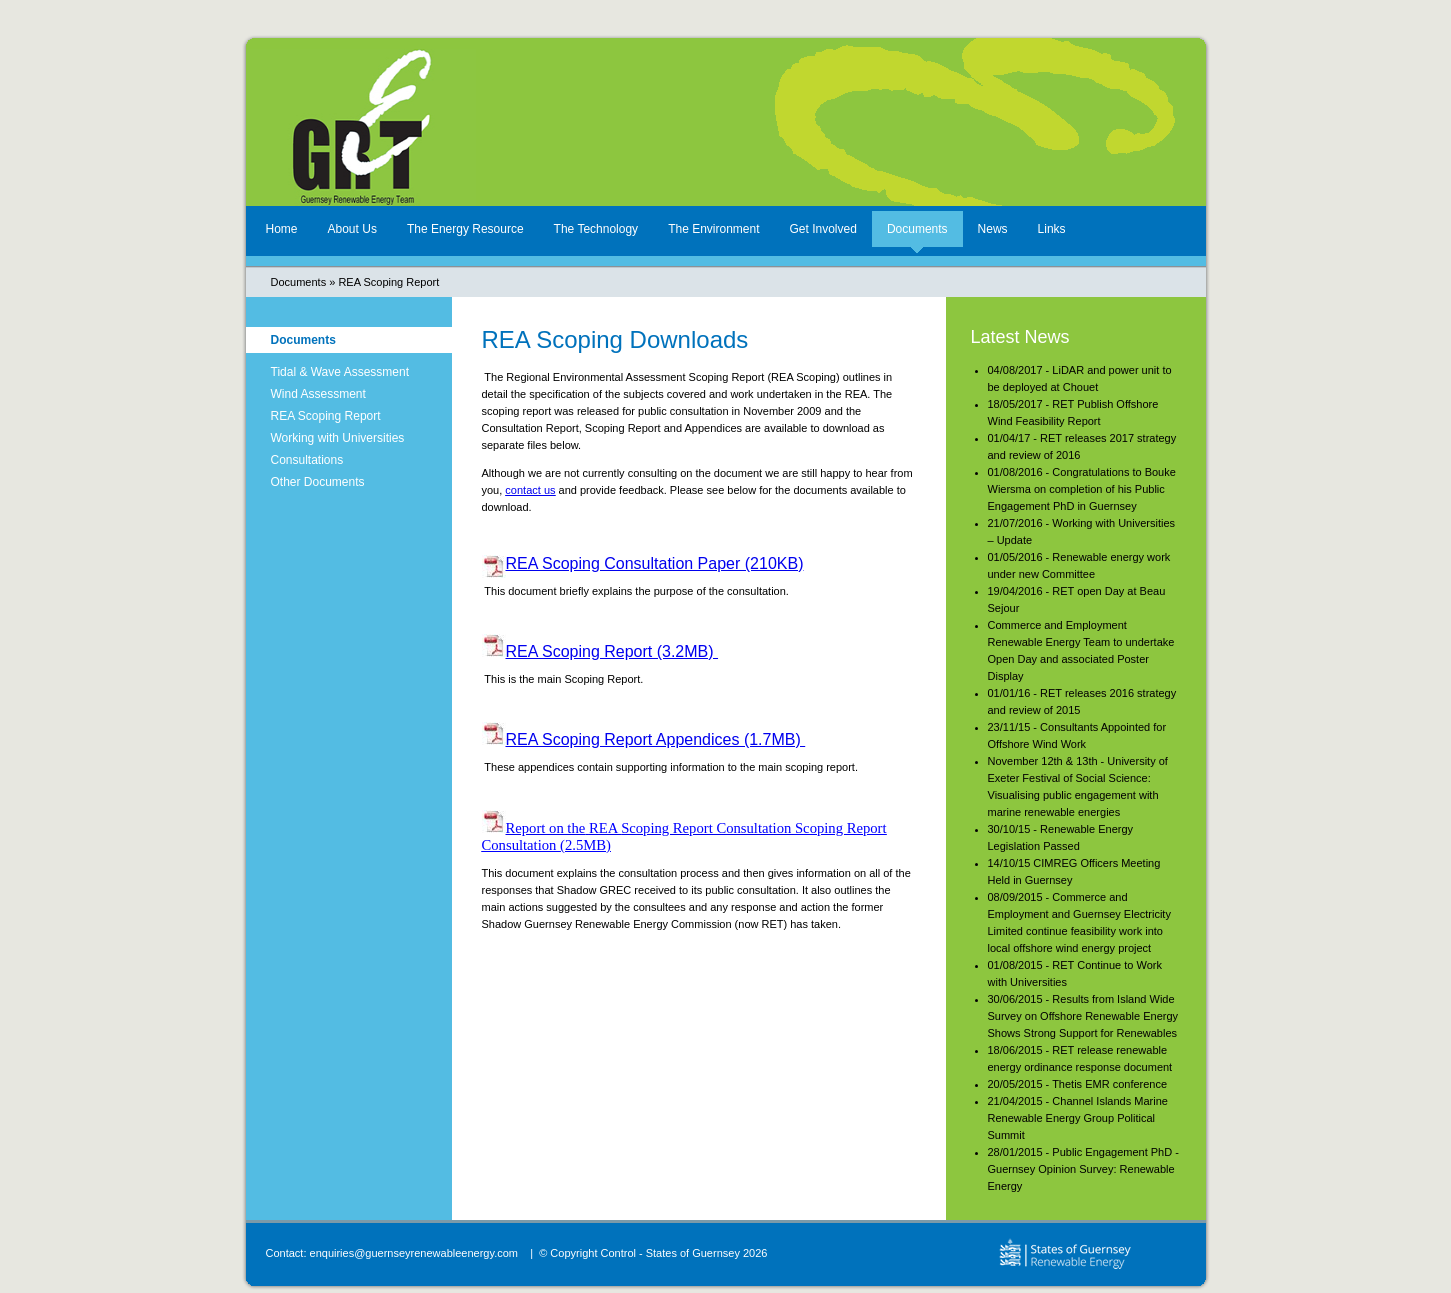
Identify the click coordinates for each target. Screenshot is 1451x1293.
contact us (530, 490)
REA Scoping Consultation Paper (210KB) (655, 563)
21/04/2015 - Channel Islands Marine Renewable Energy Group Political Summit (1078, 1118)
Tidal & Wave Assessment (340, 372)
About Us (352, 229)
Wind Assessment (318, 394)
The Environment (713, 229)
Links (1052, 229)
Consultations (307, 460)
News (993, 229)
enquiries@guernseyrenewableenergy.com (414, 1253)
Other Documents (318, 482)
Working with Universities (338, 438)
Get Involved (823, 229)
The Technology (596, 229)
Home (282, 229)
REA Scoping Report (388, 282)
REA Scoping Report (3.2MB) (612, 651)
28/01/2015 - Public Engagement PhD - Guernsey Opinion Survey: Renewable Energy (1083, 1169)
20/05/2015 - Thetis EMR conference (1078, 1084)
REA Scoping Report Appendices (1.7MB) (656, 739)
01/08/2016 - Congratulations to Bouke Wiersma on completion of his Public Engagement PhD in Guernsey (1082, 489)
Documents (917, 229)
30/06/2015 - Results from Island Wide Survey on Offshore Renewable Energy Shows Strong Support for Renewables (1083, 1016)
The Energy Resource (465, 229)
